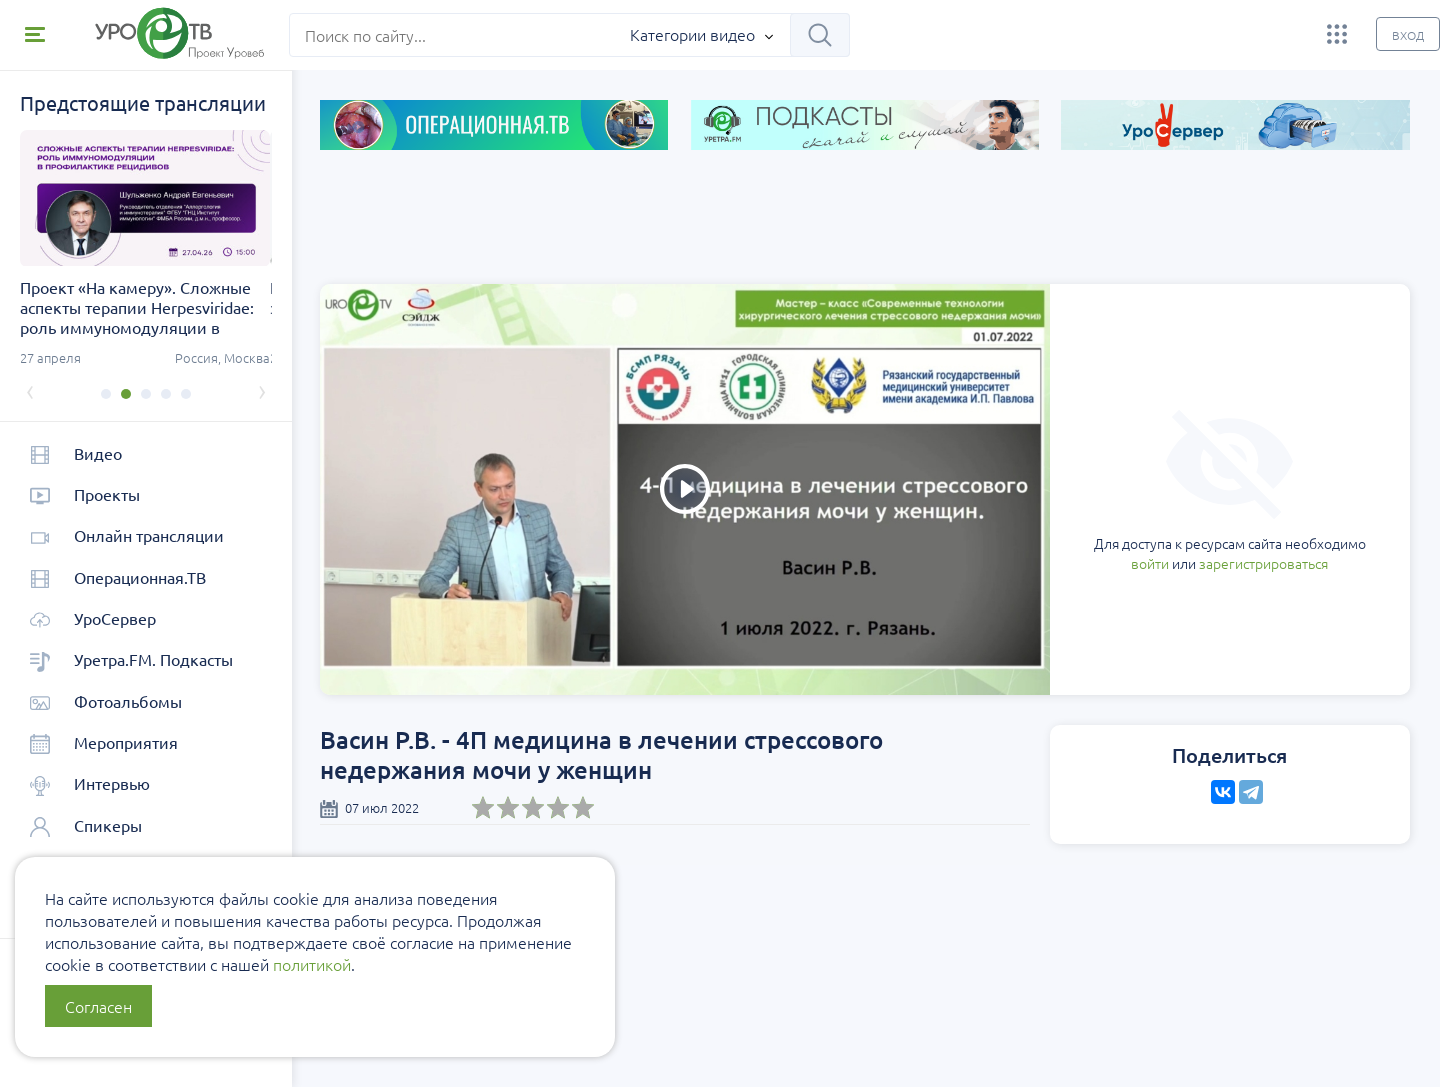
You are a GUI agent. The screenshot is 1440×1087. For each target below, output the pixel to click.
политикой (312, 964)
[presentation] (30, 390)
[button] (105, 394)
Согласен (98, 1006)
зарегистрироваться (1154, 491)
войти (1041, 491)
